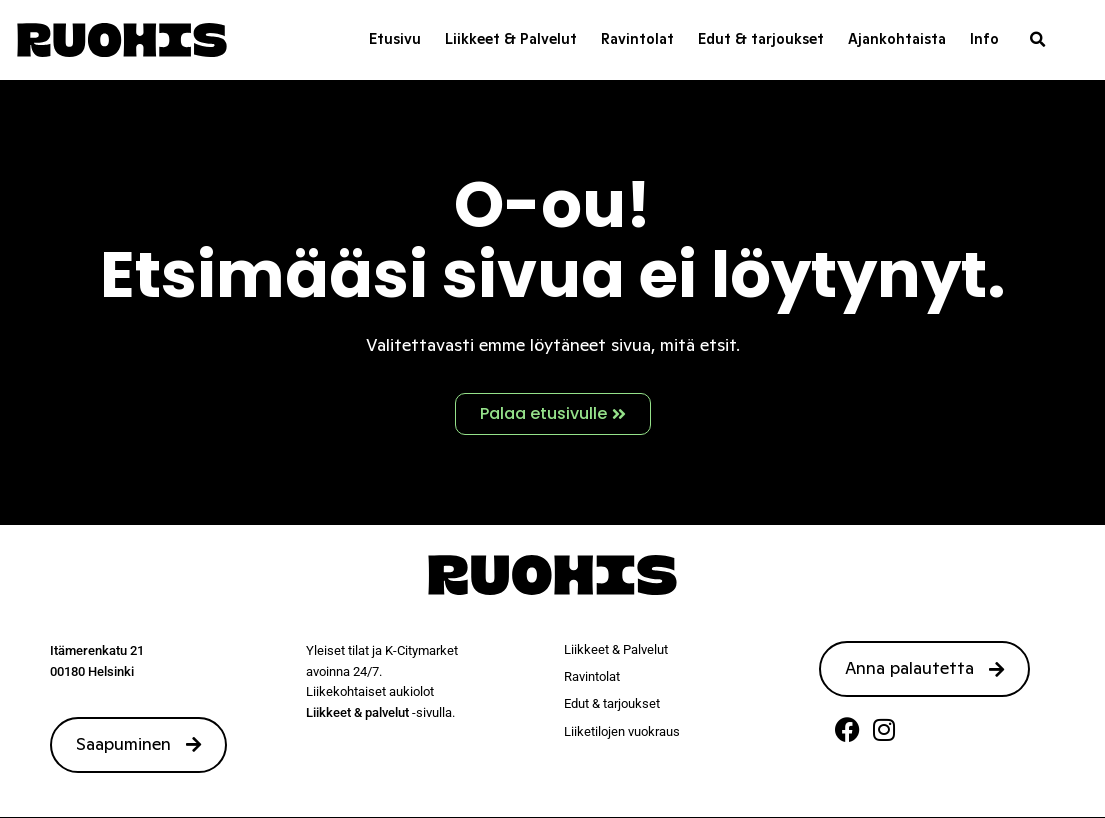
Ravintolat (637, 39)
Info (984, 39)
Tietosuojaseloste (619, 792)
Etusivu (395, 39)
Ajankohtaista (897, 39)
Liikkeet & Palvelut (511, 39)
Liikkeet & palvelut (357, 712)
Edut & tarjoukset (761, 39)
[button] (1038, 40)
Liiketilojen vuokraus (622, 731)
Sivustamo (529, 792)
